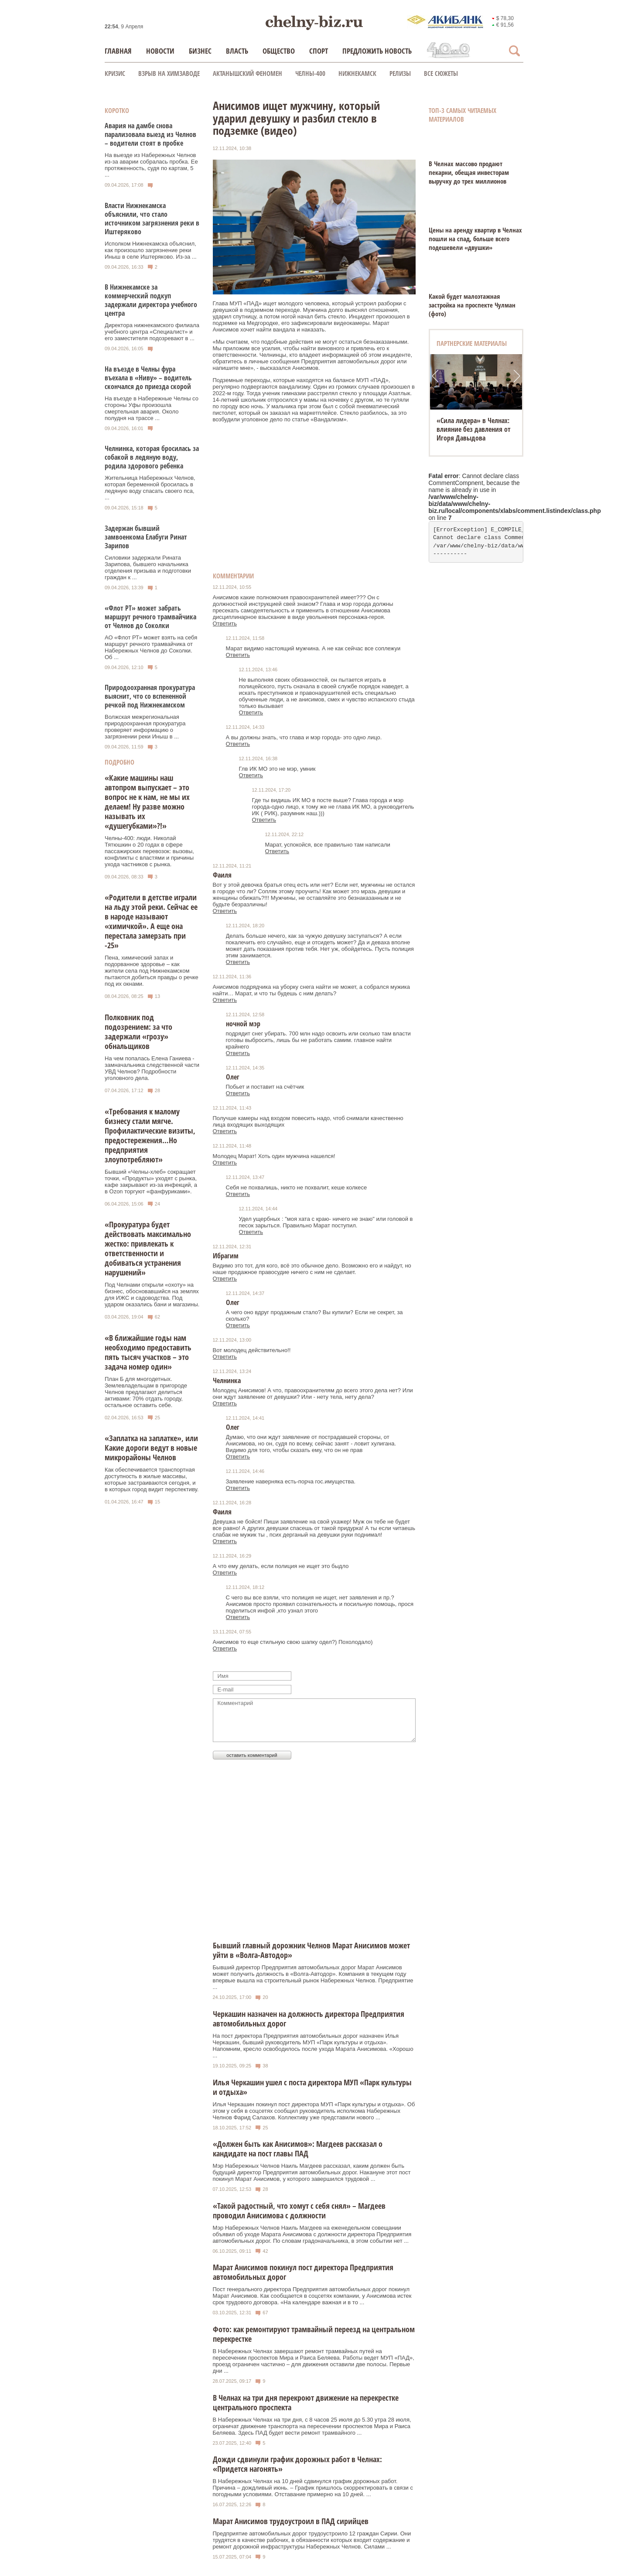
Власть (237, 51)
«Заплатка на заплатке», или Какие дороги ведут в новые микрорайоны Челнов (151, 1447)
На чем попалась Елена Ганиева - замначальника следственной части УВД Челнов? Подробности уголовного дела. (152, 1068)
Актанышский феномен (247, 73)
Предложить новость (377, 51)
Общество (279, 51)
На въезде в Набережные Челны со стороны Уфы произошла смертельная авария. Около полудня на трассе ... (151, 408)
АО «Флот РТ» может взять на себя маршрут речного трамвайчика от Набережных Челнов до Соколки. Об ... (151, 647)
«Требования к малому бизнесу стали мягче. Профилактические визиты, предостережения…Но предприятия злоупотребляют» (150, 1135)
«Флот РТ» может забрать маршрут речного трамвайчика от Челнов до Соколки (150, 616)
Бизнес (200, 51)
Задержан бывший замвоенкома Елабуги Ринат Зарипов (146, 536)
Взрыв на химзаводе (169, 73)
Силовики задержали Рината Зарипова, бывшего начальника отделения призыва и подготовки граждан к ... (148, 567)
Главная (118, 51)
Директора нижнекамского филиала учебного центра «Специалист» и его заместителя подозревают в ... (152, 332)
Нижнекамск (357, 73)
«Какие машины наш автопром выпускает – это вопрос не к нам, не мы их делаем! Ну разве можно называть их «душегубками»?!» (147, 801)
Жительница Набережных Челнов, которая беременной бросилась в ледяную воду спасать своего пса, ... (150, 488)
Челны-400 (310, 73)
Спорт (318, 51)
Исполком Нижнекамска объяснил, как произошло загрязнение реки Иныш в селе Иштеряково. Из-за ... (151, 250)
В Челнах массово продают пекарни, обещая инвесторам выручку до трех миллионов (469, 172)
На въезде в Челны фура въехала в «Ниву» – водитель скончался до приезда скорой (148, 377)
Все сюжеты (441, 73)
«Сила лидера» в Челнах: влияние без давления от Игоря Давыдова (474, 429)
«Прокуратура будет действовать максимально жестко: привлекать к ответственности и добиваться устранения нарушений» (148, 1248)
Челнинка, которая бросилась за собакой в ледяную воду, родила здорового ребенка (152, 457)
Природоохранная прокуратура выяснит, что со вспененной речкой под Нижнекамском (150, 696)
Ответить (225, 623)
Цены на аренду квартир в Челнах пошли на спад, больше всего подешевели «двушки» (475, 238)
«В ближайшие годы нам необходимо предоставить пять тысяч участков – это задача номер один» (148, 1352)
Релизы (400, 73)
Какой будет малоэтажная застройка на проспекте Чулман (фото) (472, 305)
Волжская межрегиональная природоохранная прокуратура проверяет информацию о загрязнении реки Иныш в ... (145, 727)
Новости (160, 51)
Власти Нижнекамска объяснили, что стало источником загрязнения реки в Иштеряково (152, 218)
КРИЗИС (115, 73)
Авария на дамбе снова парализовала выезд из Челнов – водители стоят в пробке (150, 134)
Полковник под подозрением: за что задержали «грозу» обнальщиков (138, 1031)
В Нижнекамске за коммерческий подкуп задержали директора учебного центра (151, 300)
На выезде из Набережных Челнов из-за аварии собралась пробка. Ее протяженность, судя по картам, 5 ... (151, 165)
